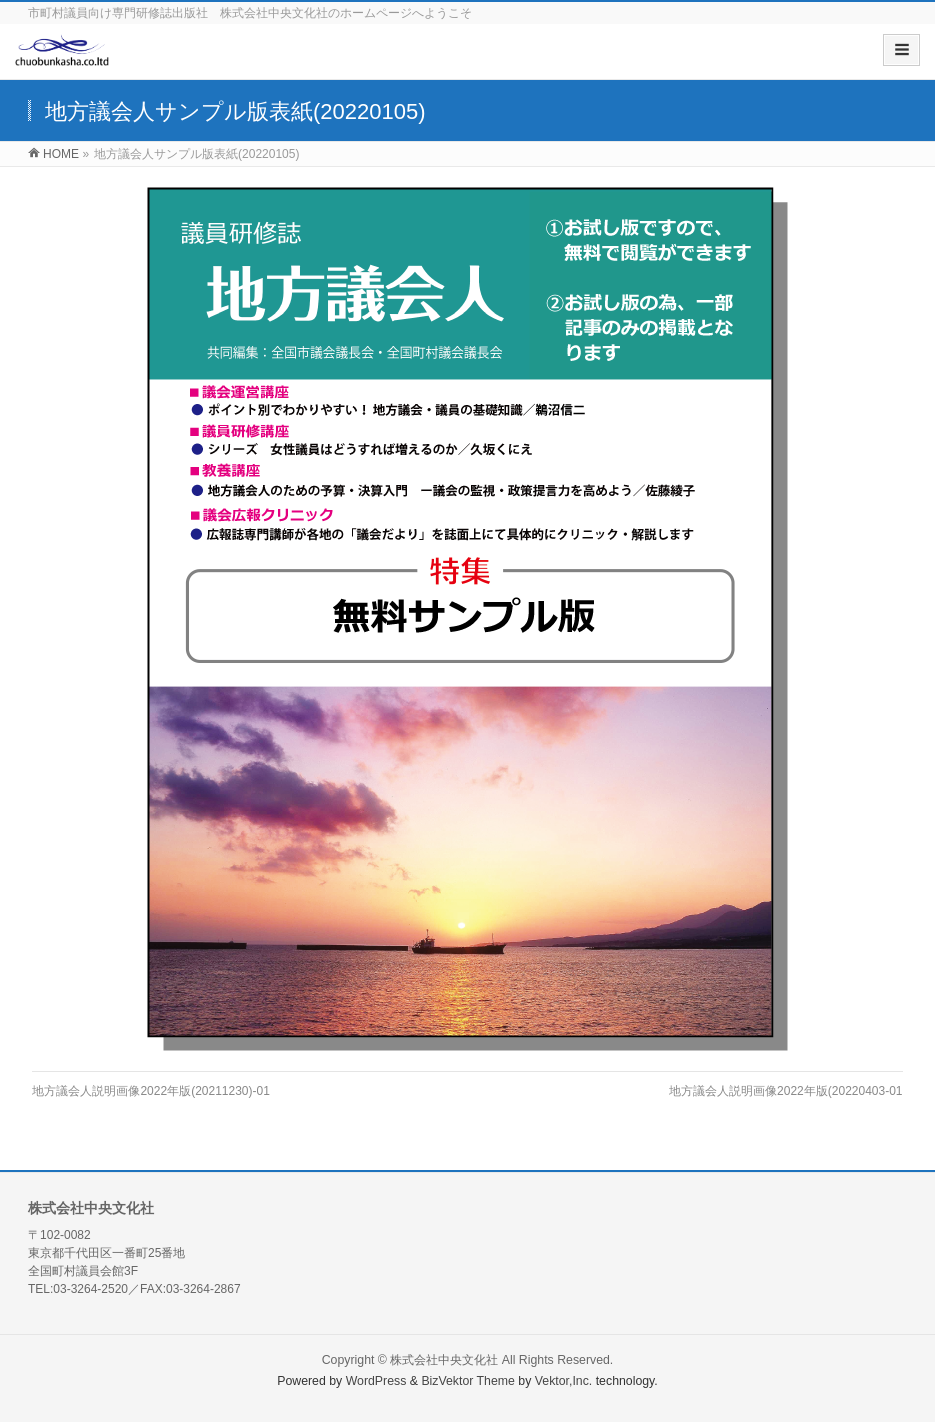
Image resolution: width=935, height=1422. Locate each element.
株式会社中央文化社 (444, 1360)
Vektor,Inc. (564, 1381)
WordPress (376, 1381)
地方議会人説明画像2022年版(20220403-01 (785, 1091)
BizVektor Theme (468, 1381)
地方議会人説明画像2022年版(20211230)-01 (150, 1091)
